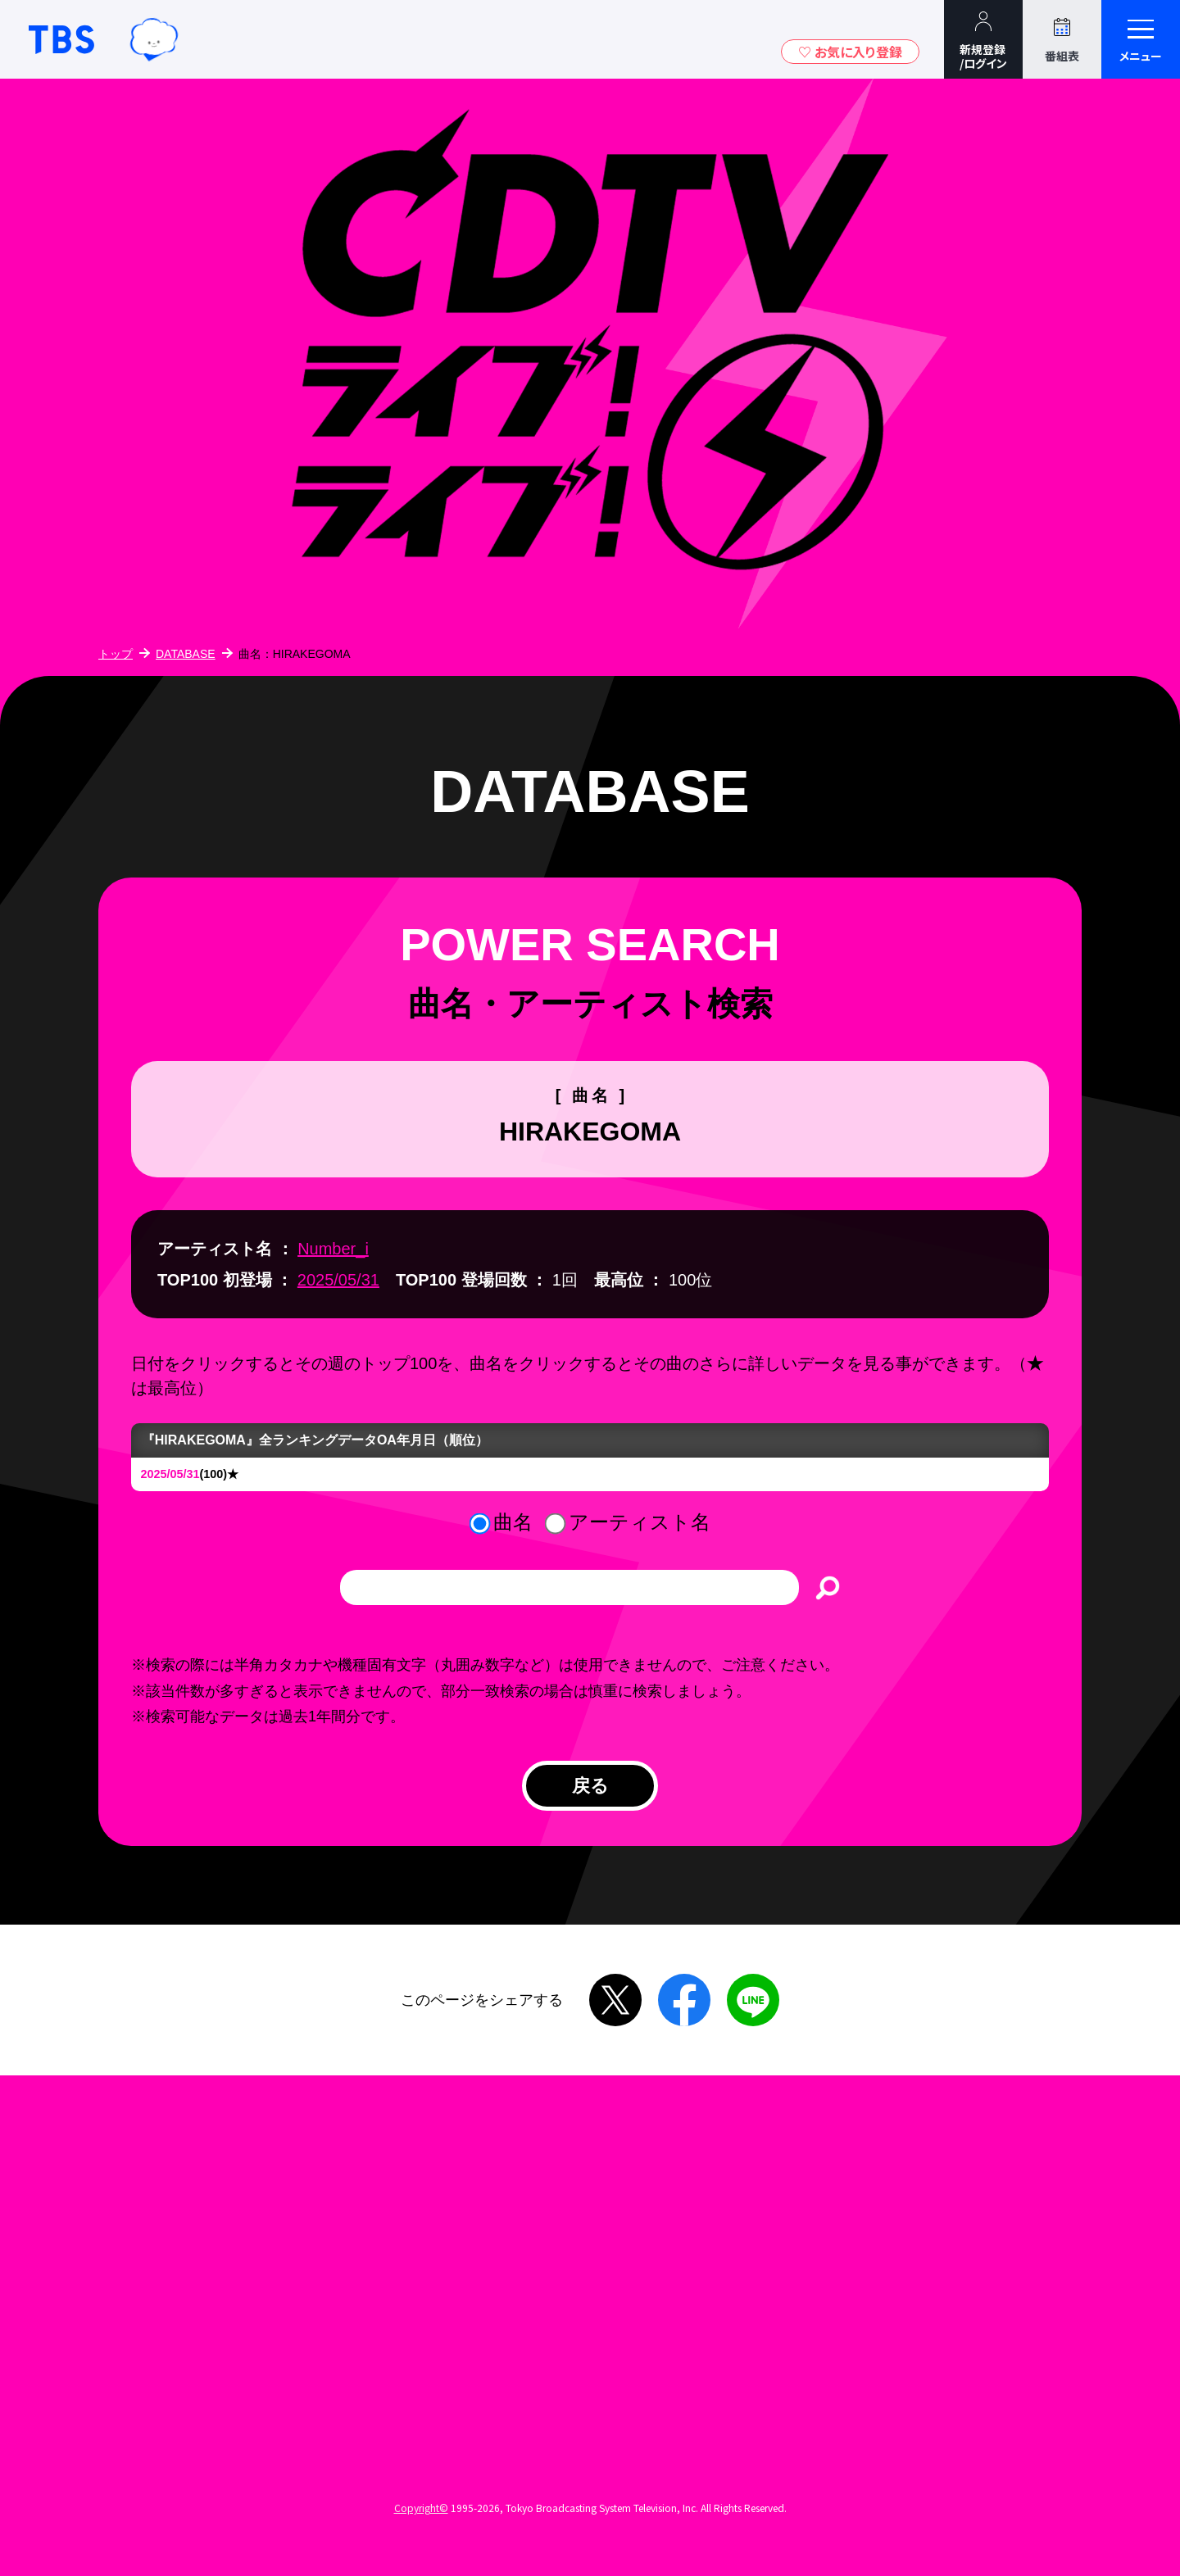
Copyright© (421, 2521)
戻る (590, 1791)
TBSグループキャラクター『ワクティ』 (154, 39)
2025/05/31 (338, 1280)
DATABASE (186, 653)
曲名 (513, 1522)
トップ (115, 653)
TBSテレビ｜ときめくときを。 (61, 39)
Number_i (333, 1249)
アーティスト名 (639, 1522)
